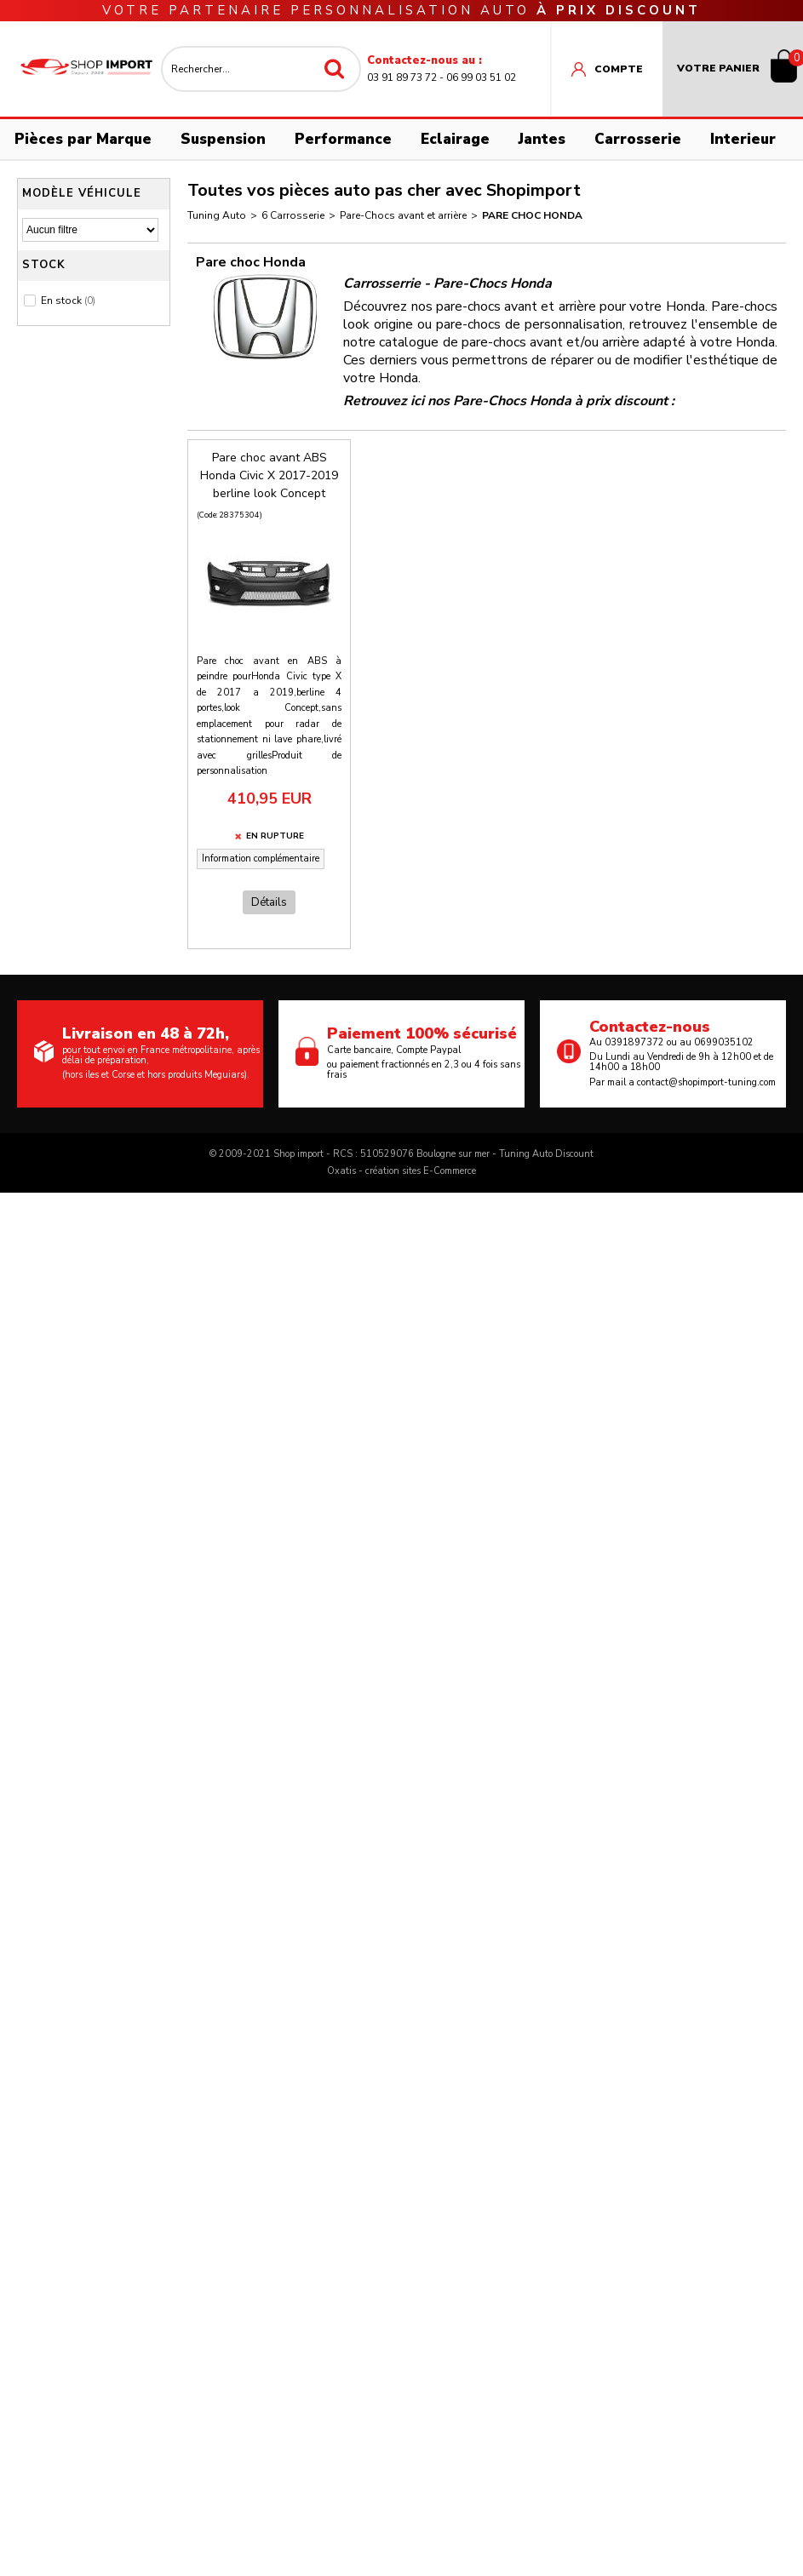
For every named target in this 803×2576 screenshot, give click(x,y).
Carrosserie (637, 139)
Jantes (542, 139)
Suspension (223, 139)
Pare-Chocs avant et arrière (403, 215)
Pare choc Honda (532, 215)
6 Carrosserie (292, 215)
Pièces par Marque (83, 139)
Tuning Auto (216, 215)
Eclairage (455, 139)
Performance (343, 139)
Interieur (743, 139)
